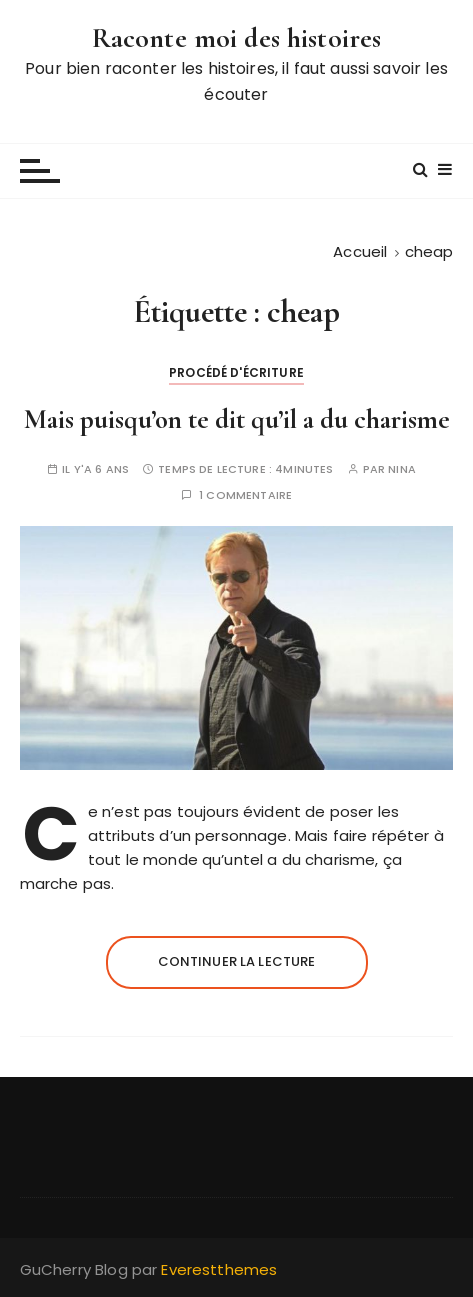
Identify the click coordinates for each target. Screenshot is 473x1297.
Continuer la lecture (237, 961)
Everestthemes (219, 1269)
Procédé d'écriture (236, 372)
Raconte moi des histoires (237, 38)
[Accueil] (360, 251)
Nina (402, 469)
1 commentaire (245, 495)
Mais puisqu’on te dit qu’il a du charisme (237, 419)
